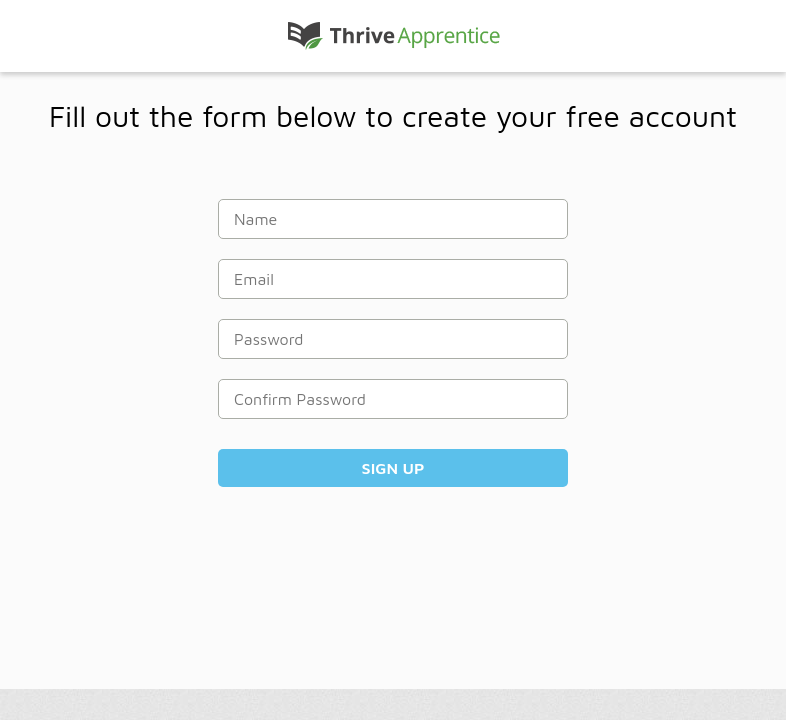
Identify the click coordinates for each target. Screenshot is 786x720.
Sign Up (393, 468)
